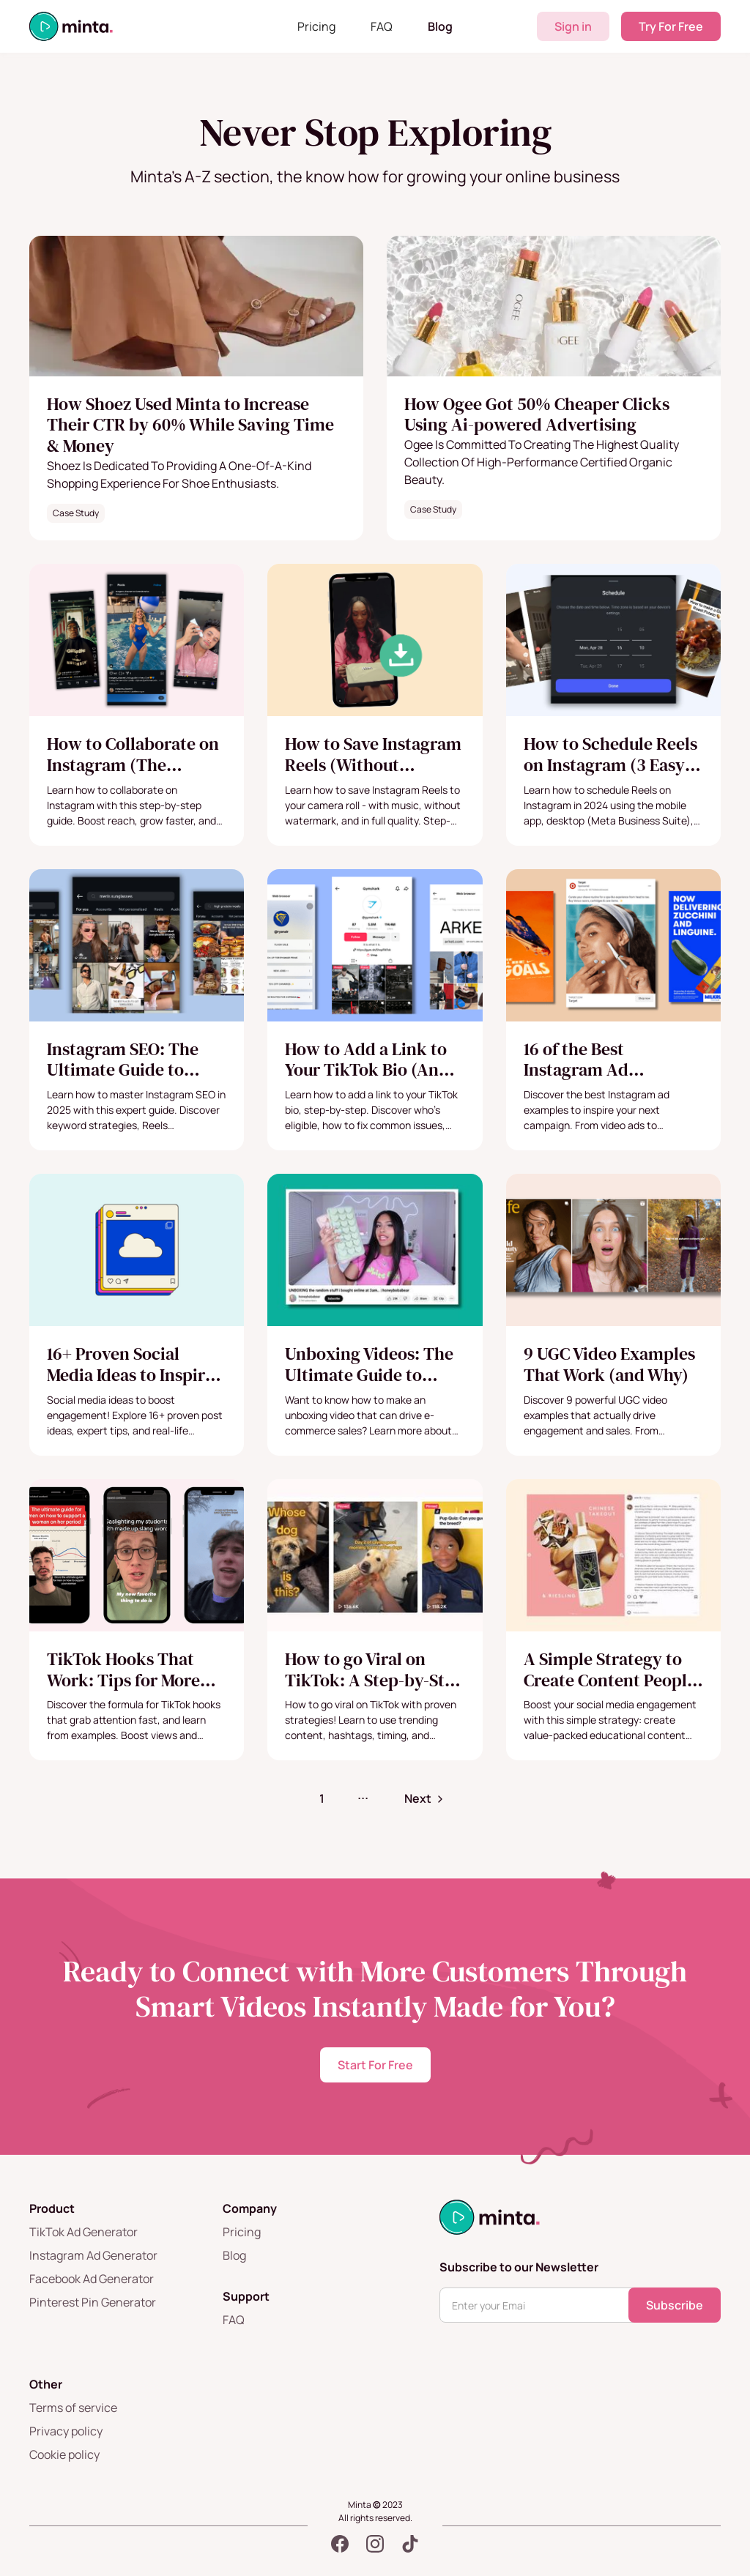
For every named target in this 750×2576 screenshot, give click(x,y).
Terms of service (73, 2408)
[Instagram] (375, 2544)
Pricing (316, 26)
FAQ (382, 26)
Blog (440, 26)
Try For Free (671, 26)
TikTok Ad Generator (83, 2232)
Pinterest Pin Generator (92, 2302)
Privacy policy (66, 2431)
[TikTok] (410, 2544)
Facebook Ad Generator (91, 2279)
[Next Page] (425, 1798)
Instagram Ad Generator (93, 2255)
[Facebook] (340, 2544)
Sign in (573, 26)
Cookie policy (64, 2454)
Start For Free (375, 2065)
